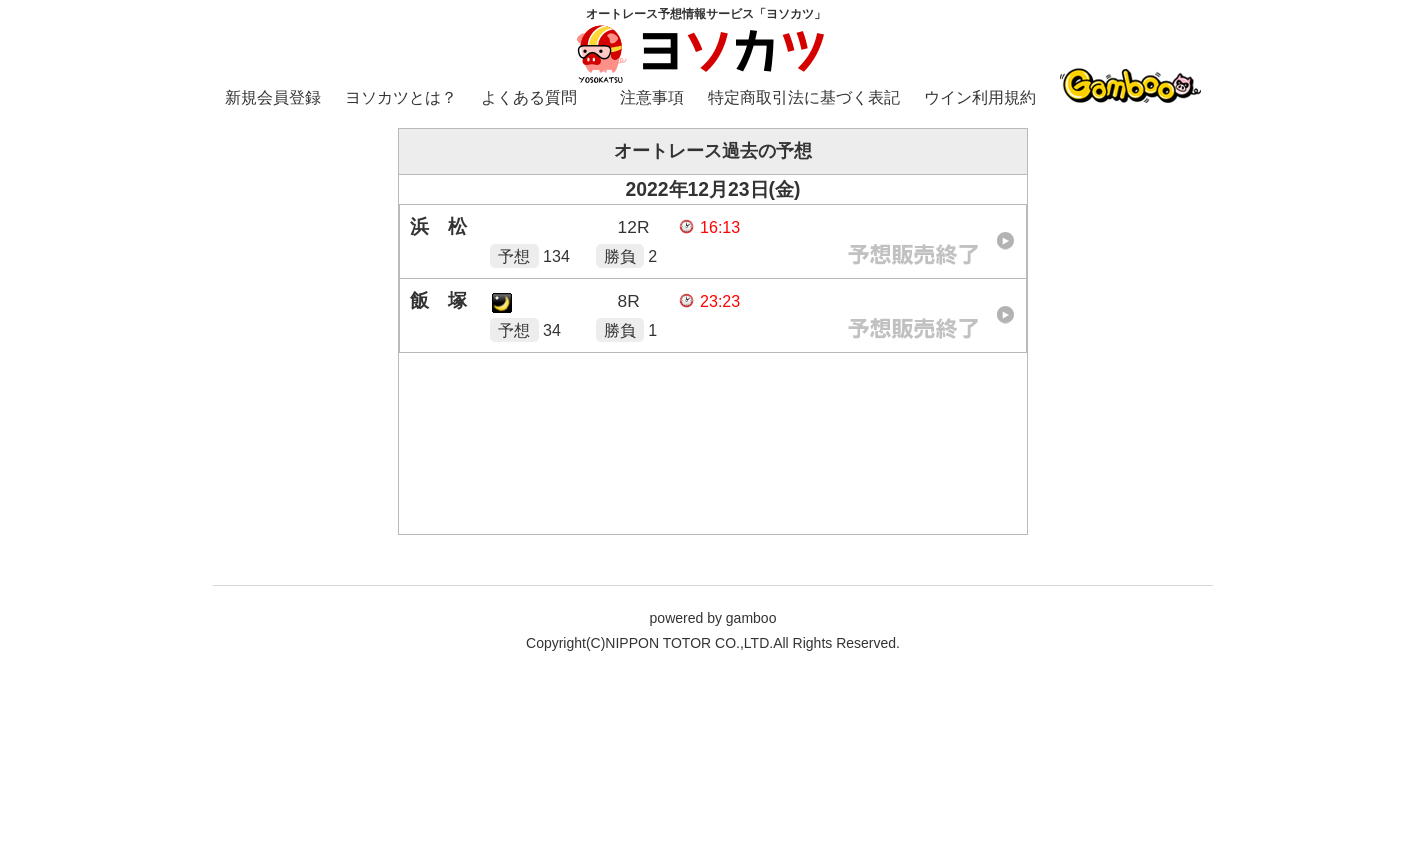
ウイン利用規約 (980, 97)
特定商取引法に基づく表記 (804, 97)
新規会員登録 (273, 97)
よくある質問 (529, 97)
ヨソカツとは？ (401, 97)
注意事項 (652, 97)
